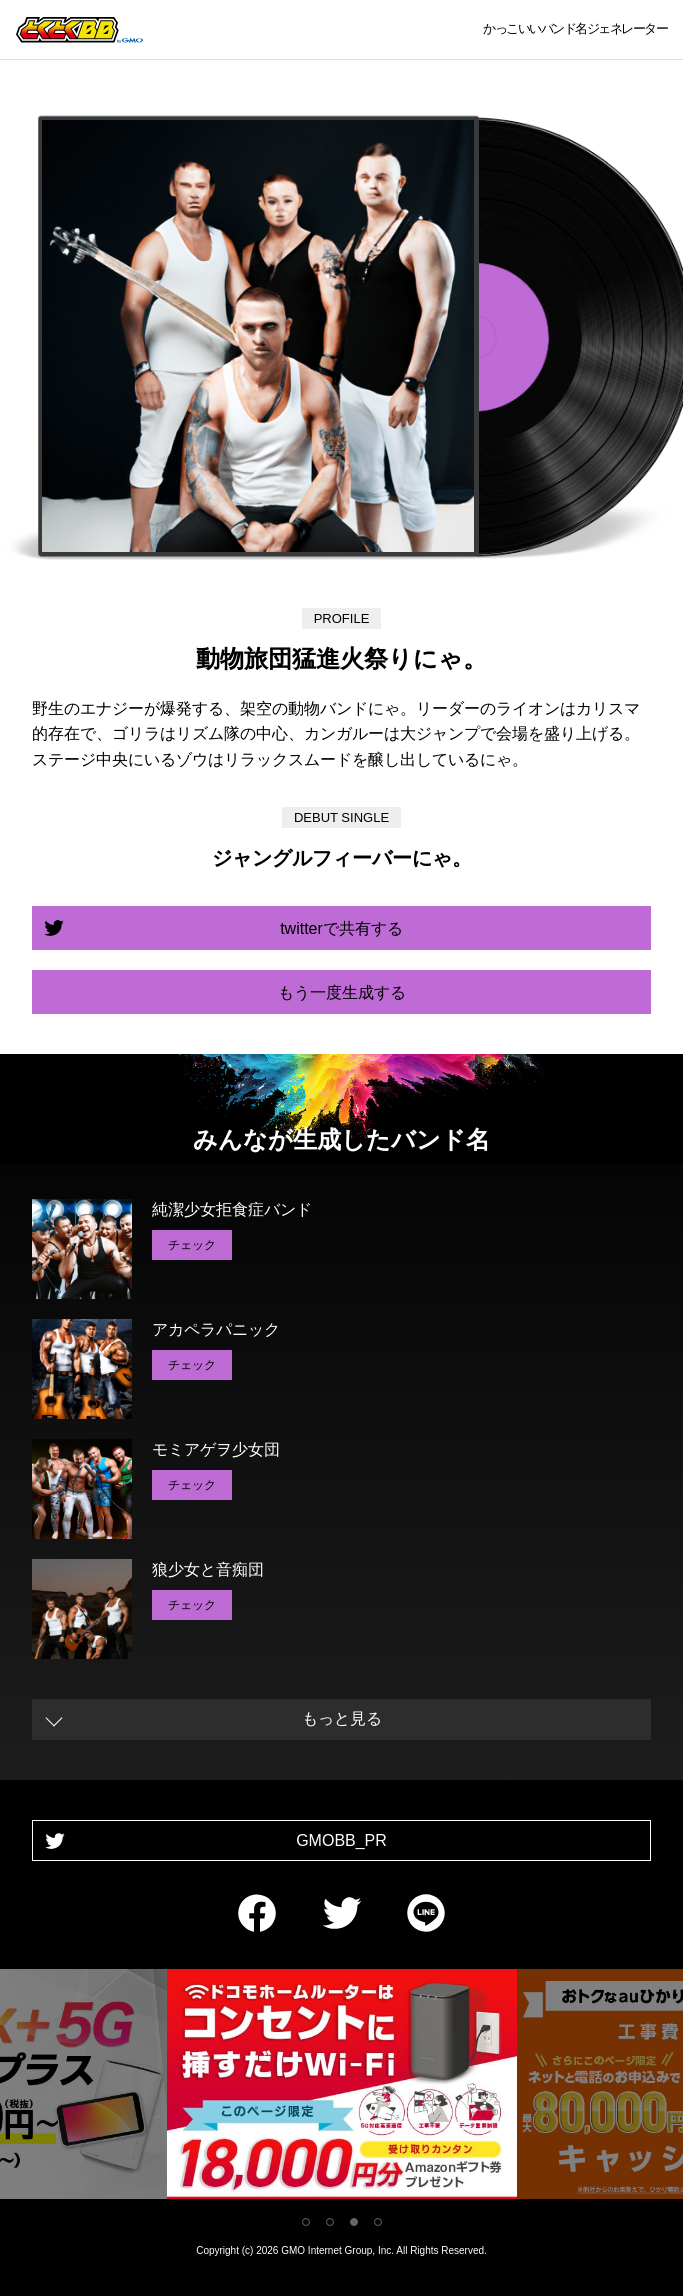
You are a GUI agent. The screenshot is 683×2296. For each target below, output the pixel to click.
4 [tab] (378, 2222)
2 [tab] (330, 2222)
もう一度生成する (342, 992)
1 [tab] (306, 2222)
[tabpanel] (342, 2087)
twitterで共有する (341, 928)
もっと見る (342, 1718)
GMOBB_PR (341, 1840)
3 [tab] (354, 2222)
